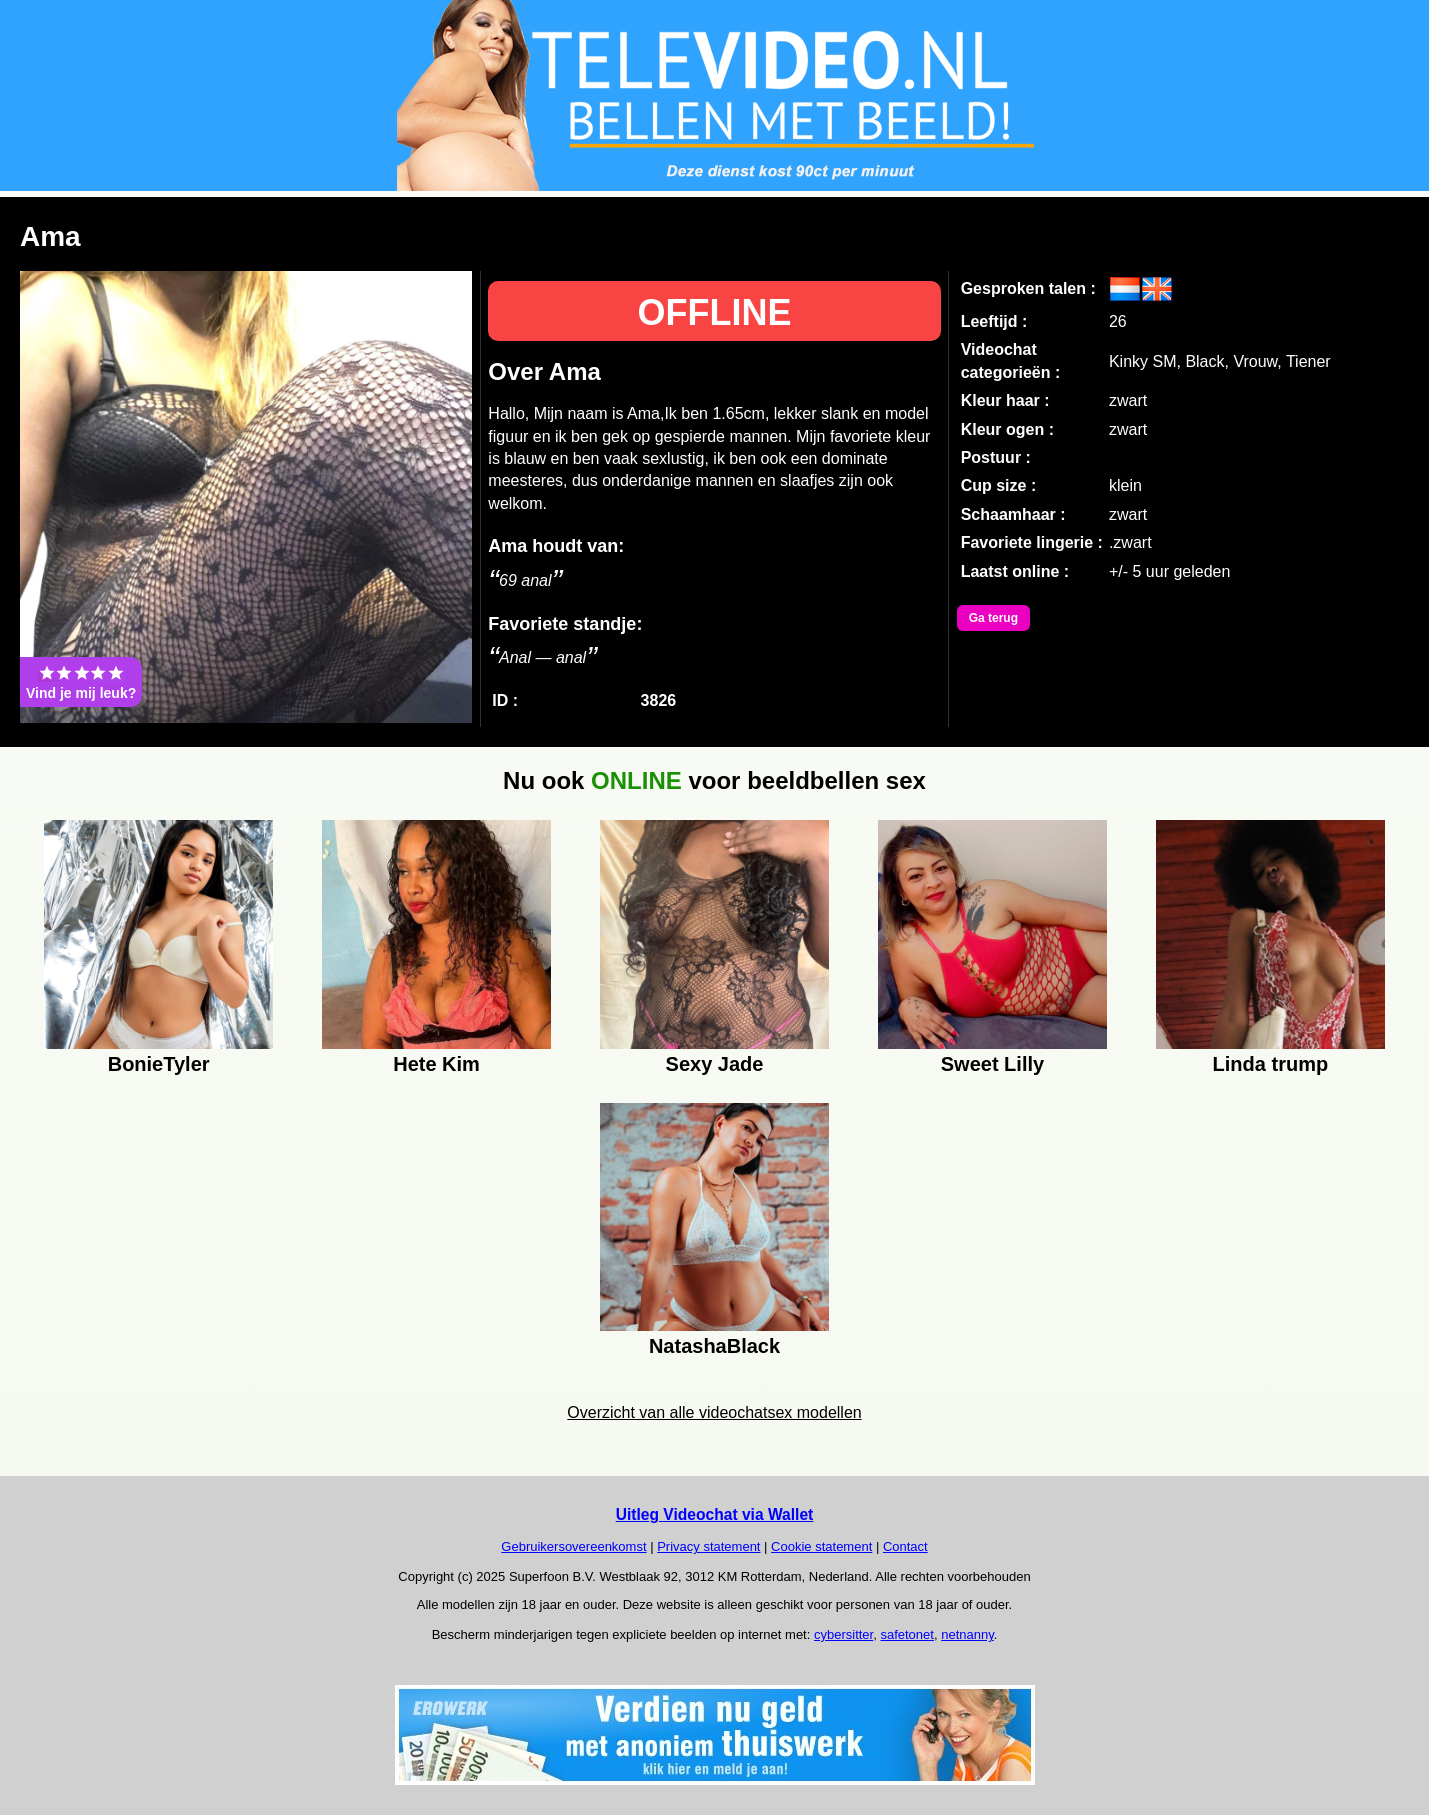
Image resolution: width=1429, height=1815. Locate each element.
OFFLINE (715, 312)
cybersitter (843, 1634)
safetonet (907, 1634)
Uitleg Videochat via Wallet (715, 1514)
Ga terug (993, 618)
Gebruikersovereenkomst (573, 1546)
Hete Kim (436, 1064)
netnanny (967, 1634)
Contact (905, 1546)
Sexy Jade (715, 1064)
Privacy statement (708, 1546)
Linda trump (1271, 1064)
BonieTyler (159, 1064)
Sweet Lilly (992, 1064)
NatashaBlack (714, 1346)
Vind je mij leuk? (81, 682)
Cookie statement (821, 1546)
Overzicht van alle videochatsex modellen (714, 1412)
